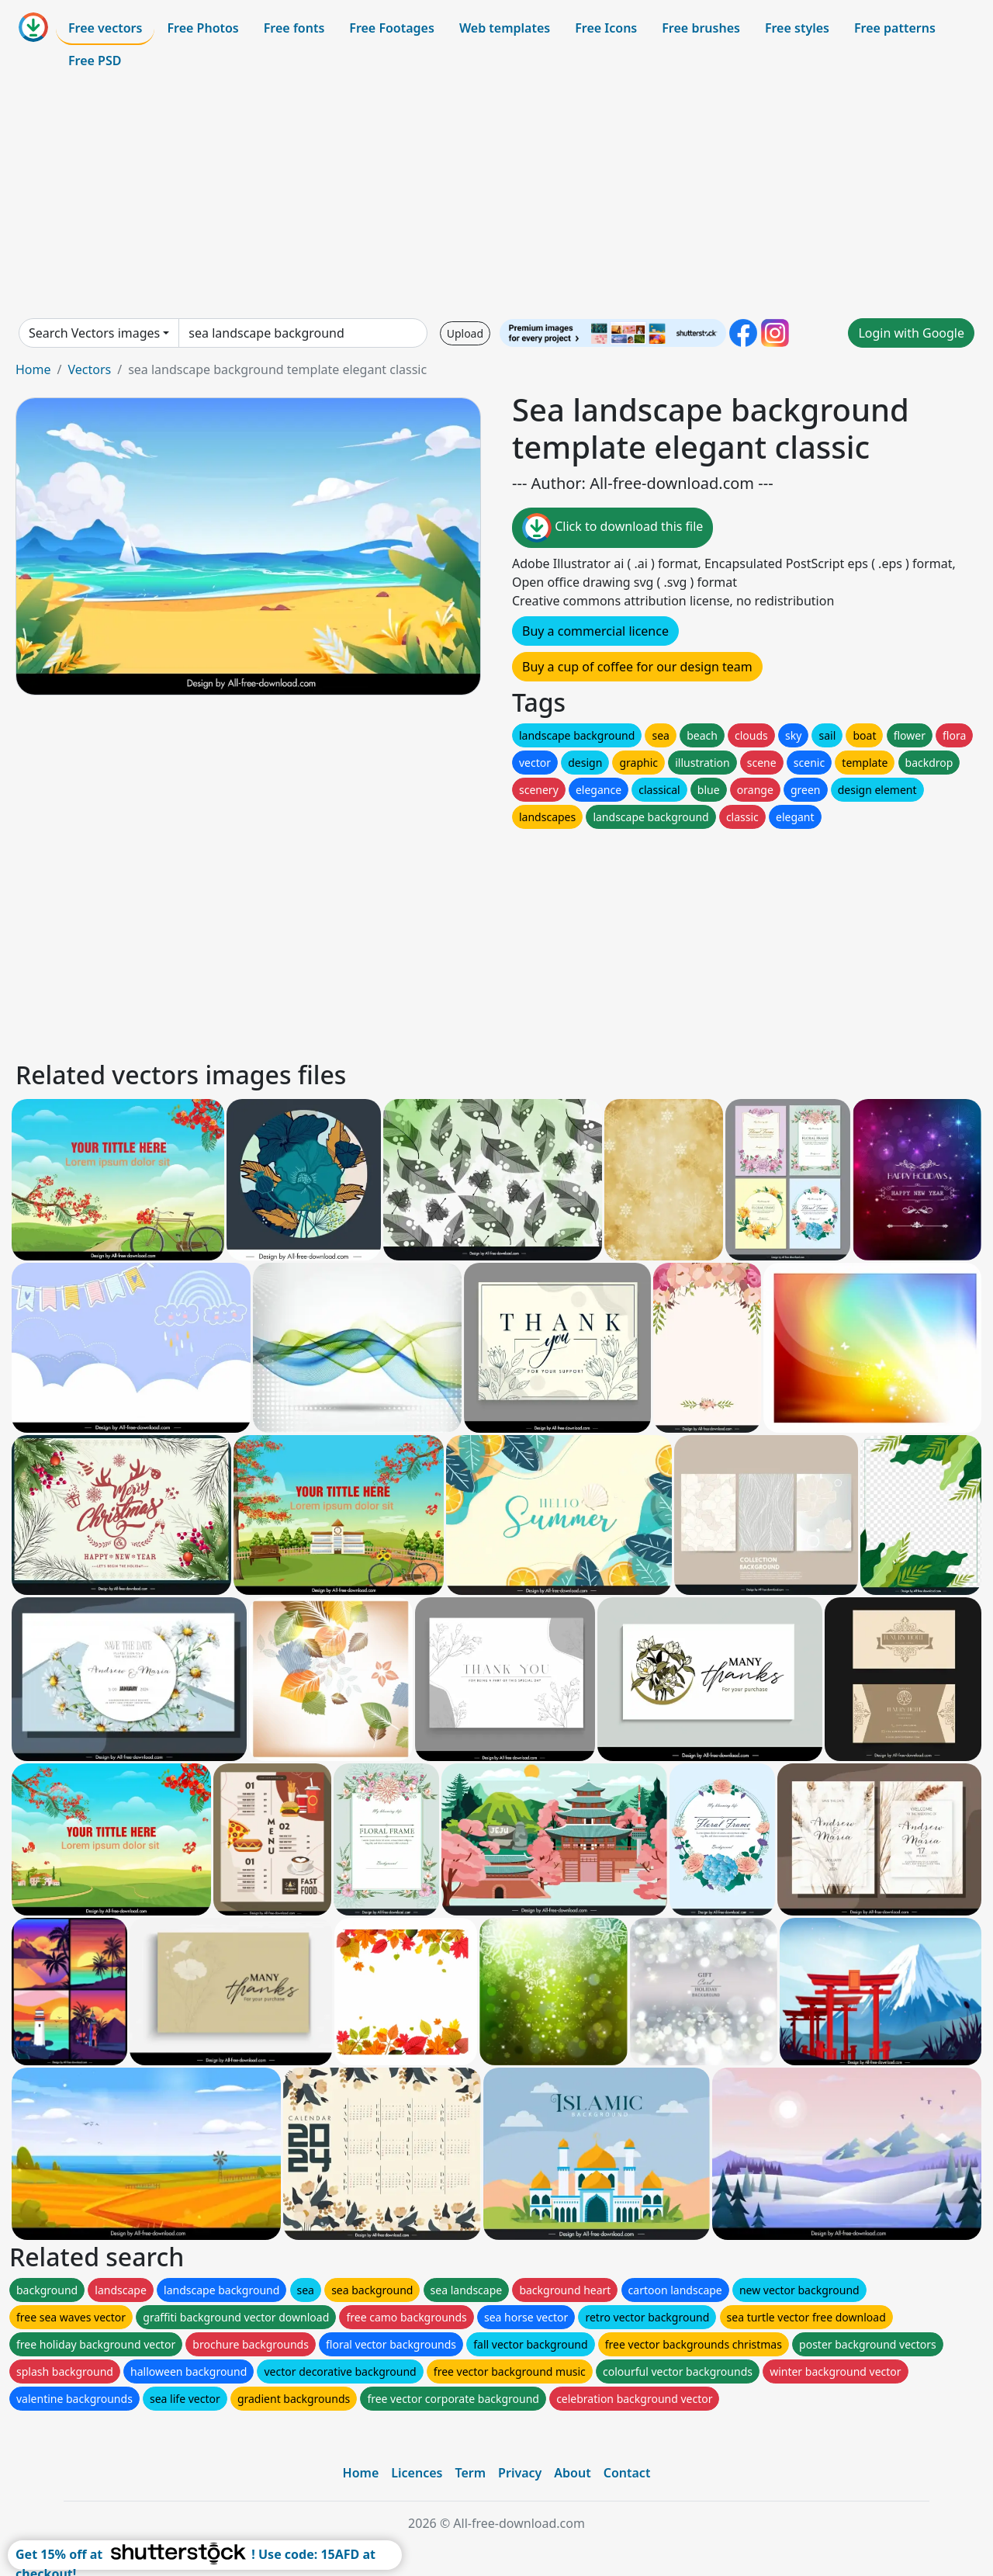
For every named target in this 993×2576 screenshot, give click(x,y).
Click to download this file (612, 528)
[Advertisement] (496, 197)
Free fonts (294, 27)
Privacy (519, 2472)
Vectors (89, 369)
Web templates (504, 27)
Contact (627, 2472)
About (572, 2472)
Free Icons (606, 27)
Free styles (797, 27)
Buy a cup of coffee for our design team (637, 666)
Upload (465, 333)
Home (33, 369)
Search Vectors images (94, 333)
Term (470, 2472)
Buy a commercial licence (595, 631)
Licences (416, 2472)
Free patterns (895, 27)
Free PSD (94, 60)
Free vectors (105, 27)
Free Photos (202, 27)
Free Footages (391, 27)
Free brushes (701, 27)
